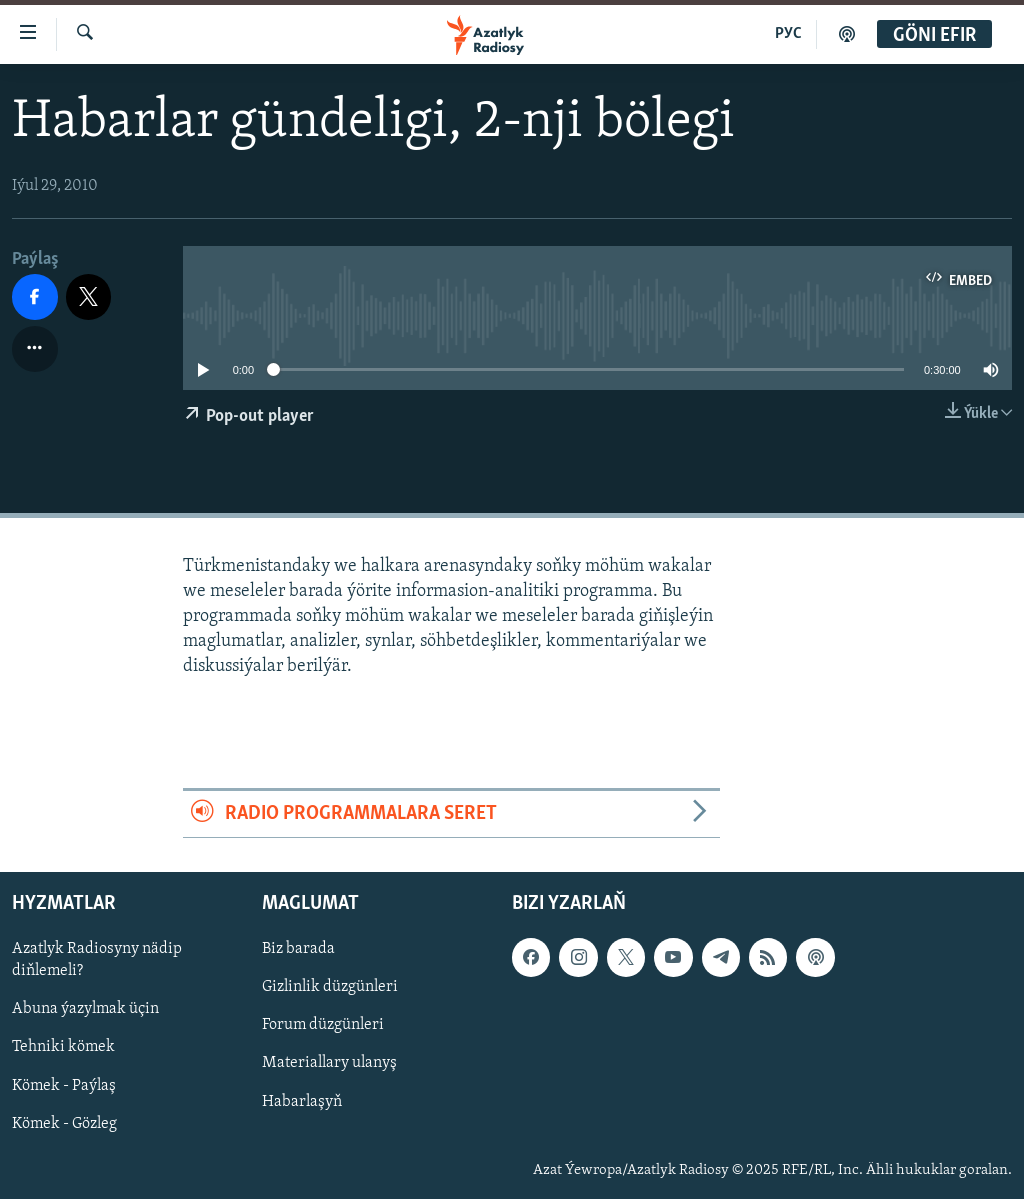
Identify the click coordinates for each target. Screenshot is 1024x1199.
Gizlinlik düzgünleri (330, 987)
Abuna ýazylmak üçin (85, 1009)
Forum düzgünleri (323, 1025)
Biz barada (298, 949)
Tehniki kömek (63, 1048)
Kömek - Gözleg (64, 1124)
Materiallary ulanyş (329, 1064)
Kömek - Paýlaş (64, 1086)
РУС (788, 34)
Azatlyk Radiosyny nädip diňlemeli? (97, 960)
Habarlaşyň (302, 1102)
